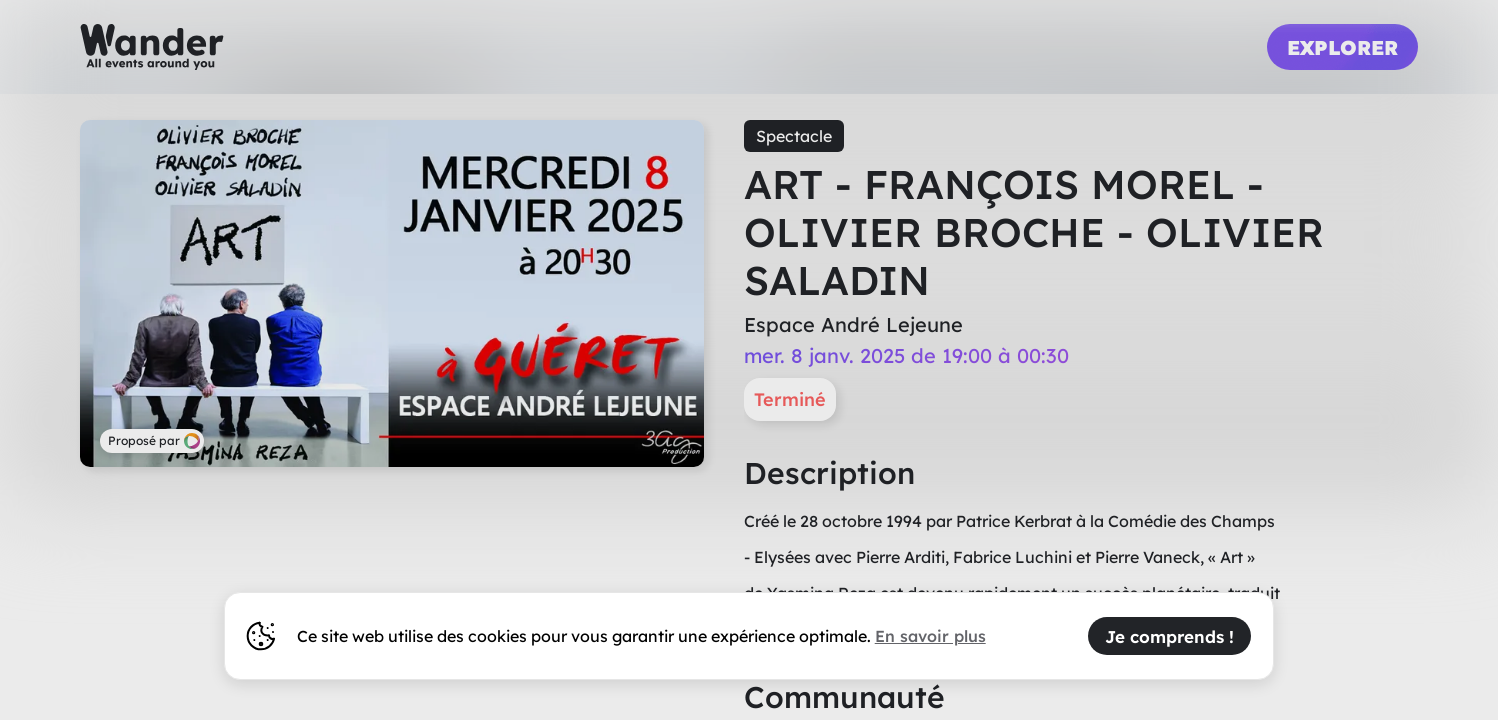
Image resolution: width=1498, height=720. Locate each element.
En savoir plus (930, 636)
